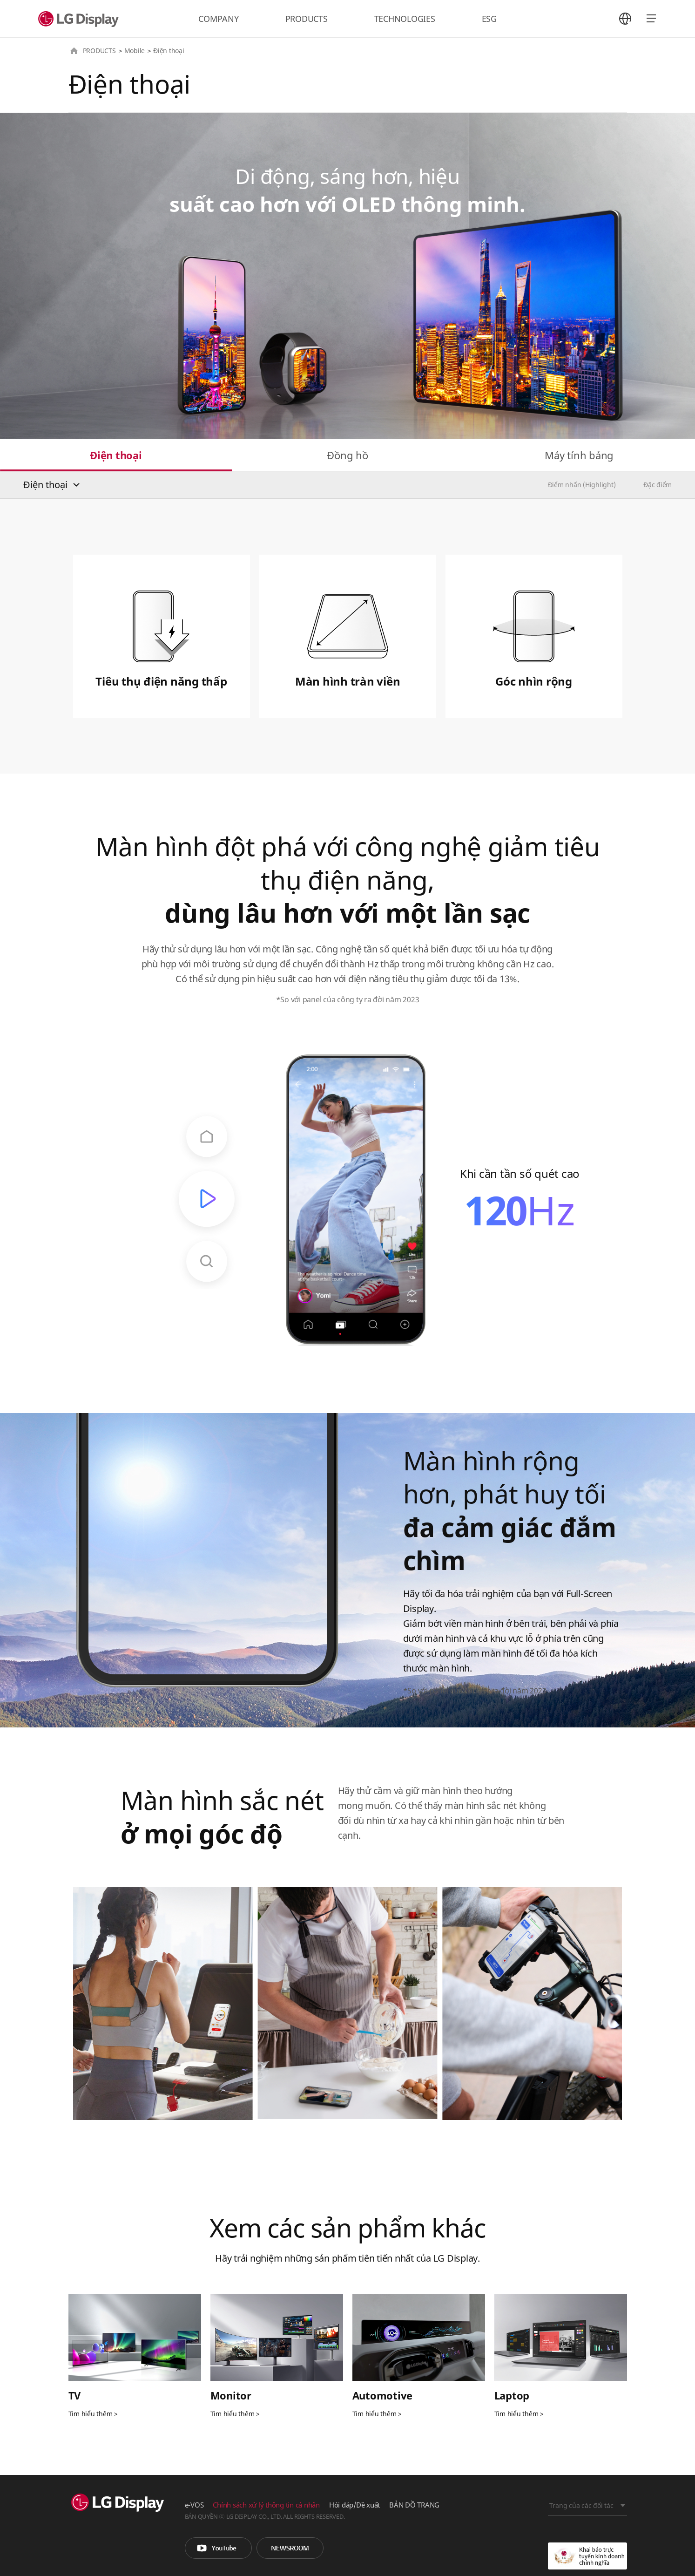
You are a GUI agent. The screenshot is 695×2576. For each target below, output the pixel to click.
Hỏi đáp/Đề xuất (354, 2504)
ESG (489, 18)
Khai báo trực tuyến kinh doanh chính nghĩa (587, 2555)
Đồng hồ (347, 455)
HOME (74, 50)
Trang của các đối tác (581, 2505)
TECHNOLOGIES (404, 18)
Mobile (134, 50)
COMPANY (218, 18)
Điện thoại (116, 455)
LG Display (80, 18)
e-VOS (194, 2504)
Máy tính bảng (579, 455)
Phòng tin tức (290, 2548)
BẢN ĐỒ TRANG (414, 2504)
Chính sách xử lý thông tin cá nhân (266, 2504)
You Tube (218, 2548)
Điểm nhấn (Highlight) (582, 484)
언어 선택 (625, 18)
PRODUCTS (306, 18)
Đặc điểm (657, 484)
